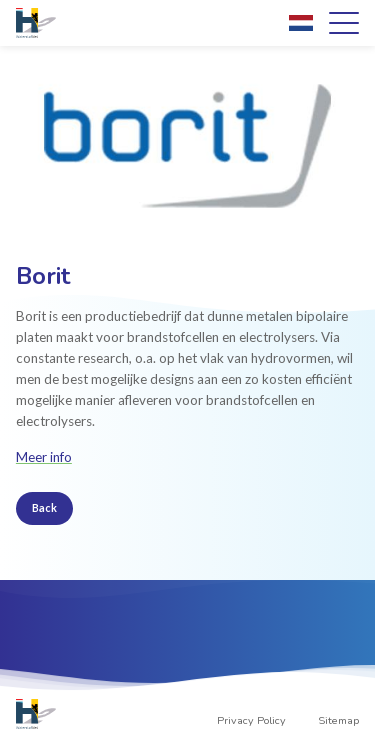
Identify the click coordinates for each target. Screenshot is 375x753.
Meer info (44, 457)
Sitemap (338, 720)
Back (44, 507)
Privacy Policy (251, 720)
